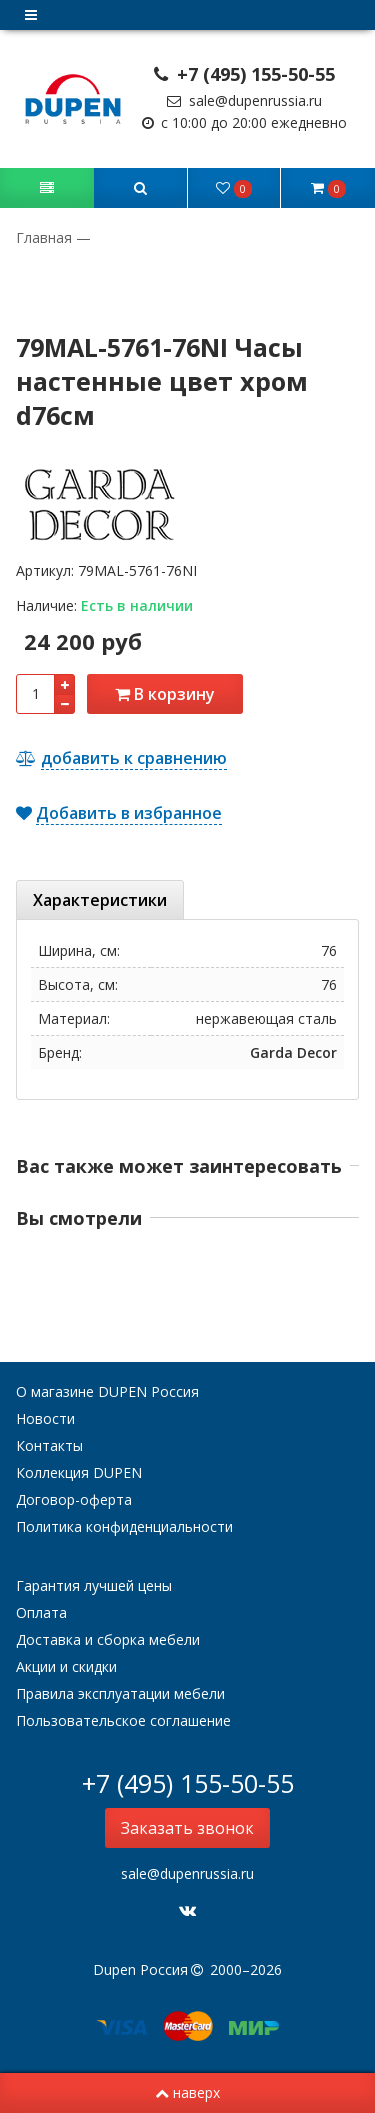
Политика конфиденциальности (124, 1526)
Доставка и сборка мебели (108, 1639)
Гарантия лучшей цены (94, 1585)
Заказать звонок (187, 1828)
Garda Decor (293, 1052)
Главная (46, 237)
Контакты (49, 1445)
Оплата (41, 1612)
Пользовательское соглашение (123, 1720)
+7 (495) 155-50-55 (245, 74)
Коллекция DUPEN (79, 1472)
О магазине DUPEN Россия (107, 1391)
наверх (187, 2092)
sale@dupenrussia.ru (244, 100)
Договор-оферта (74, 1499)
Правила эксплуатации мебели (120, 1693)
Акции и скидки (66, 1666)
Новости (45, 1418)
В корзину (165, 694)
